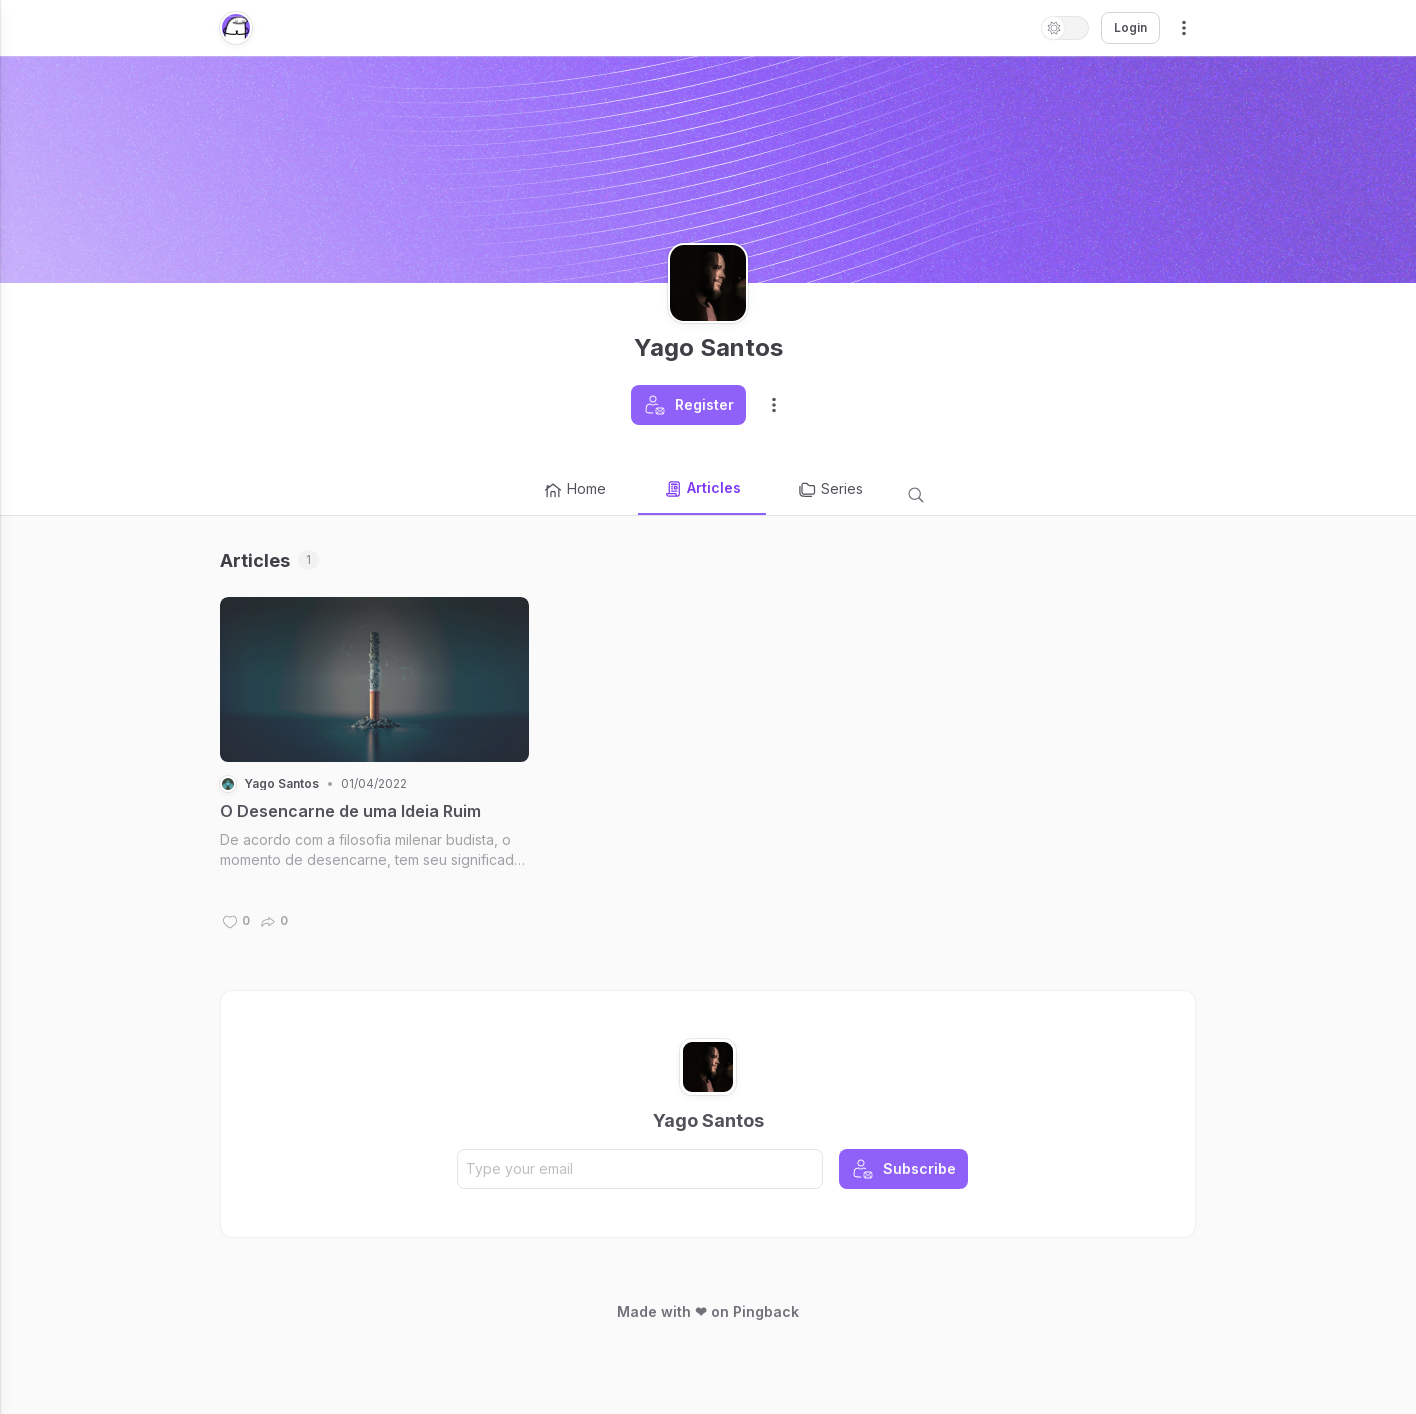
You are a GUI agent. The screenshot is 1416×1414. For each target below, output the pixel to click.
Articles (702, 489)
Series (830, 490)
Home (574, 490)
